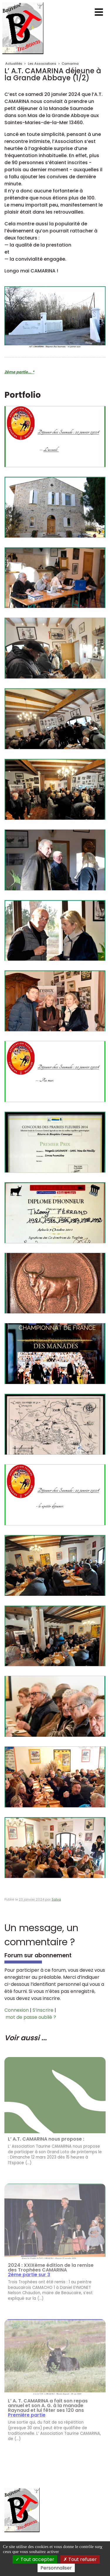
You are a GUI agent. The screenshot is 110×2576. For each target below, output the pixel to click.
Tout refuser (80, 2559)
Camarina (70, 63)
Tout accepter (35, 2559)
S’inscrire (43, 2010)
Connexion (16, 2010)
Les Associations (42, 63)
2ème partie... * (19, 372)
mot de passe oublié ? (31, 2017)
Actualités (13, 63)
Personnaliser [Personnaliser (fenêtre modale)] (56, 2568)
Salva (56, 1899)
